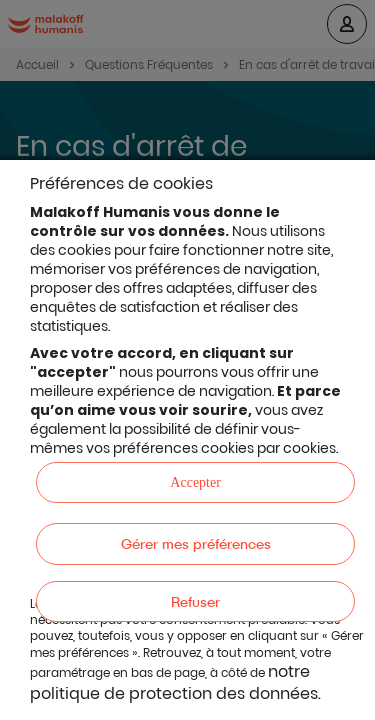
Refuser (195, 601)
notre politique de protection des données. (175, 682)
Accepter (195, 482)
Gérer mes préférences (196, 543)
